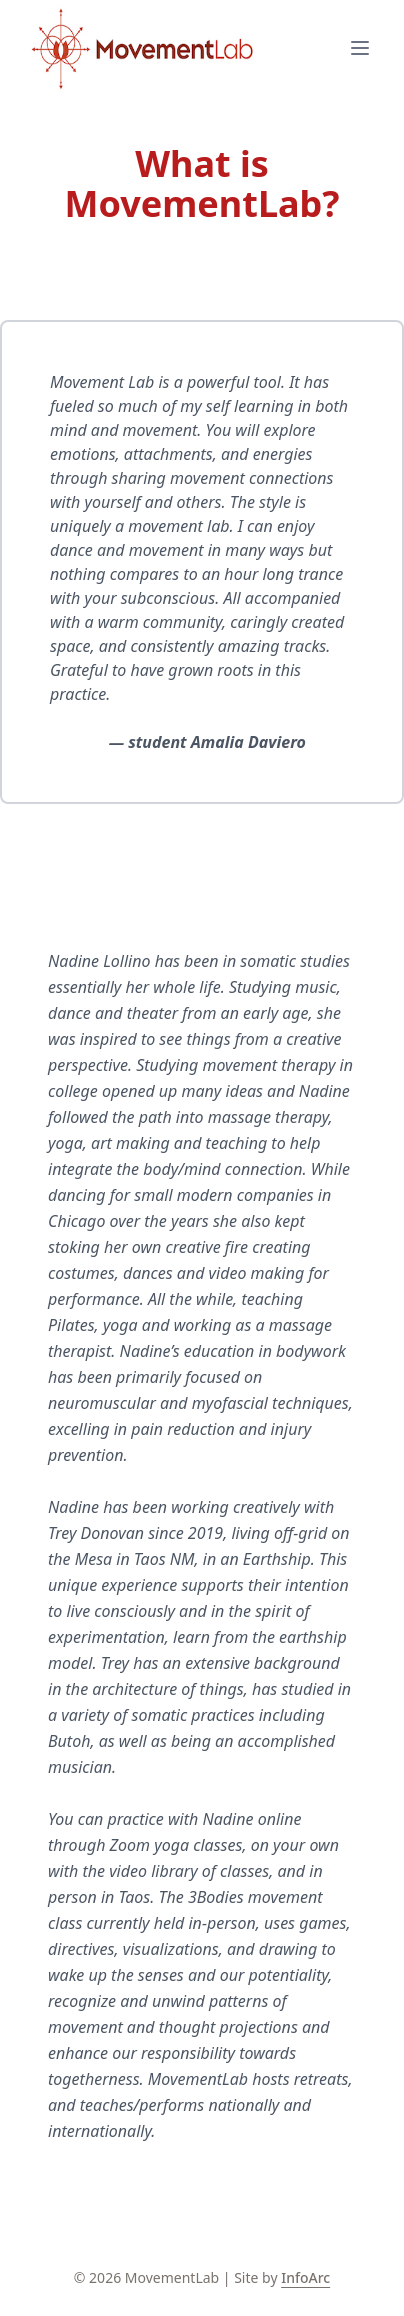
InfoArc (305, 2277)
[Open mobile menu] (360, 48)
